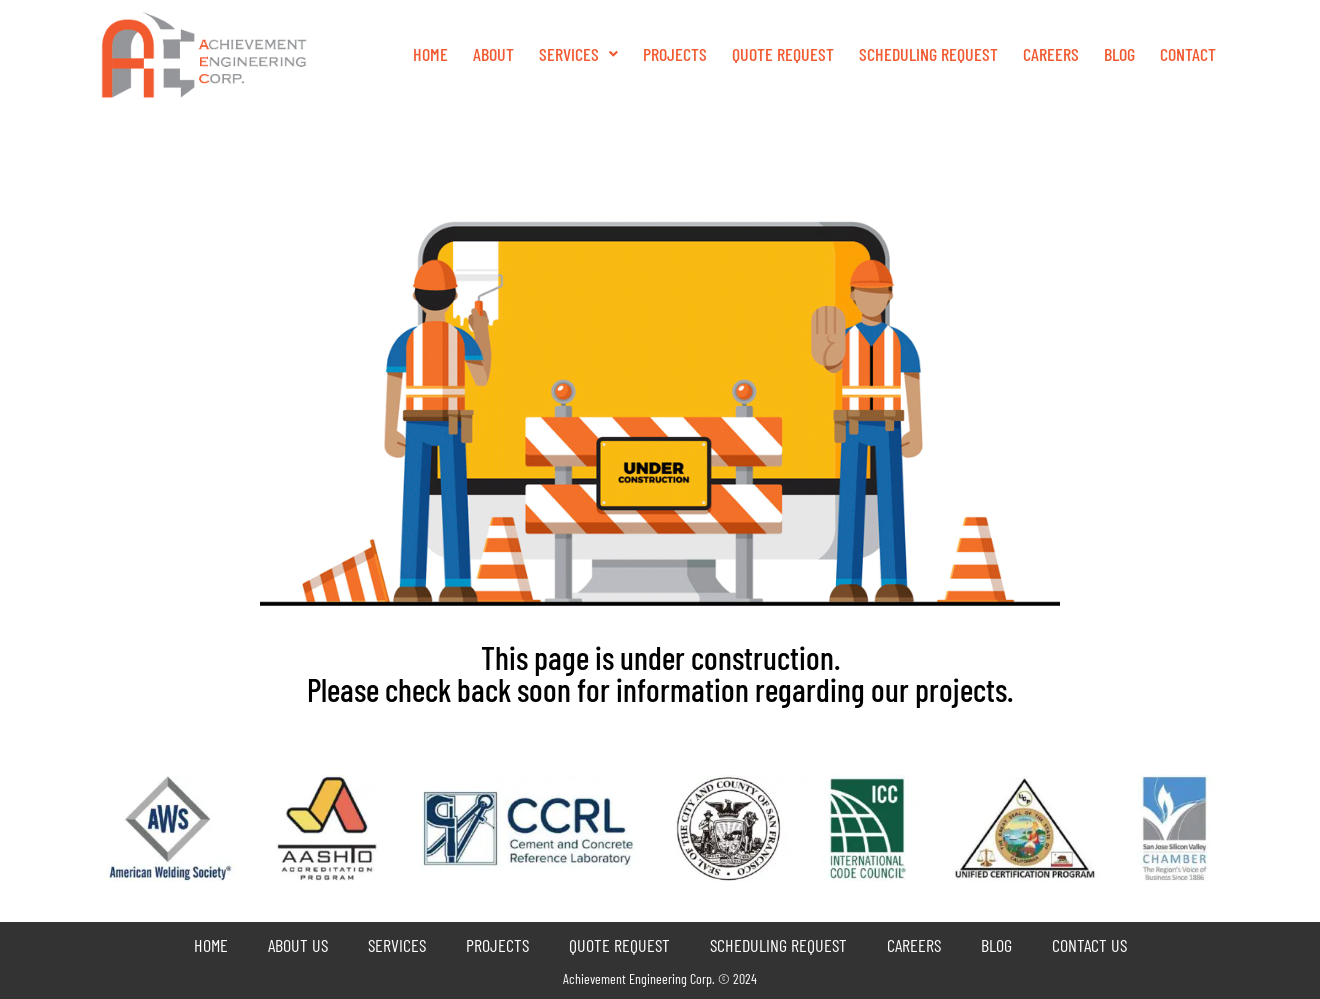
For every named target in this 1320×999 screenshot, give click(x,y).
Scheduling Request (928, 54)
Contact (1188, 54)
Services (578, 54)
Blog (1119, 54)
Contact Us (1089, 945)
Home (430, 54)
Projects (675, 54)
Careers (1051, 54)
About (493, 54)
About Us (298, 945)
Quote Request (619, 945)
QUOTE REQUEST (783, 54)
